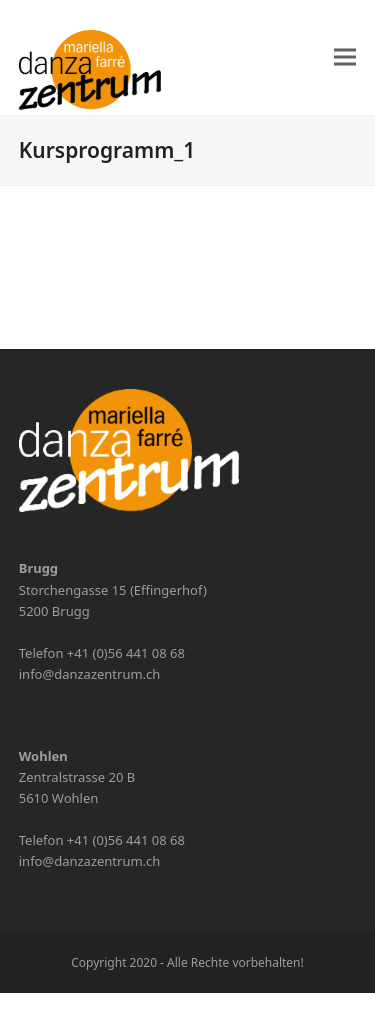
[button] (345, 57)
